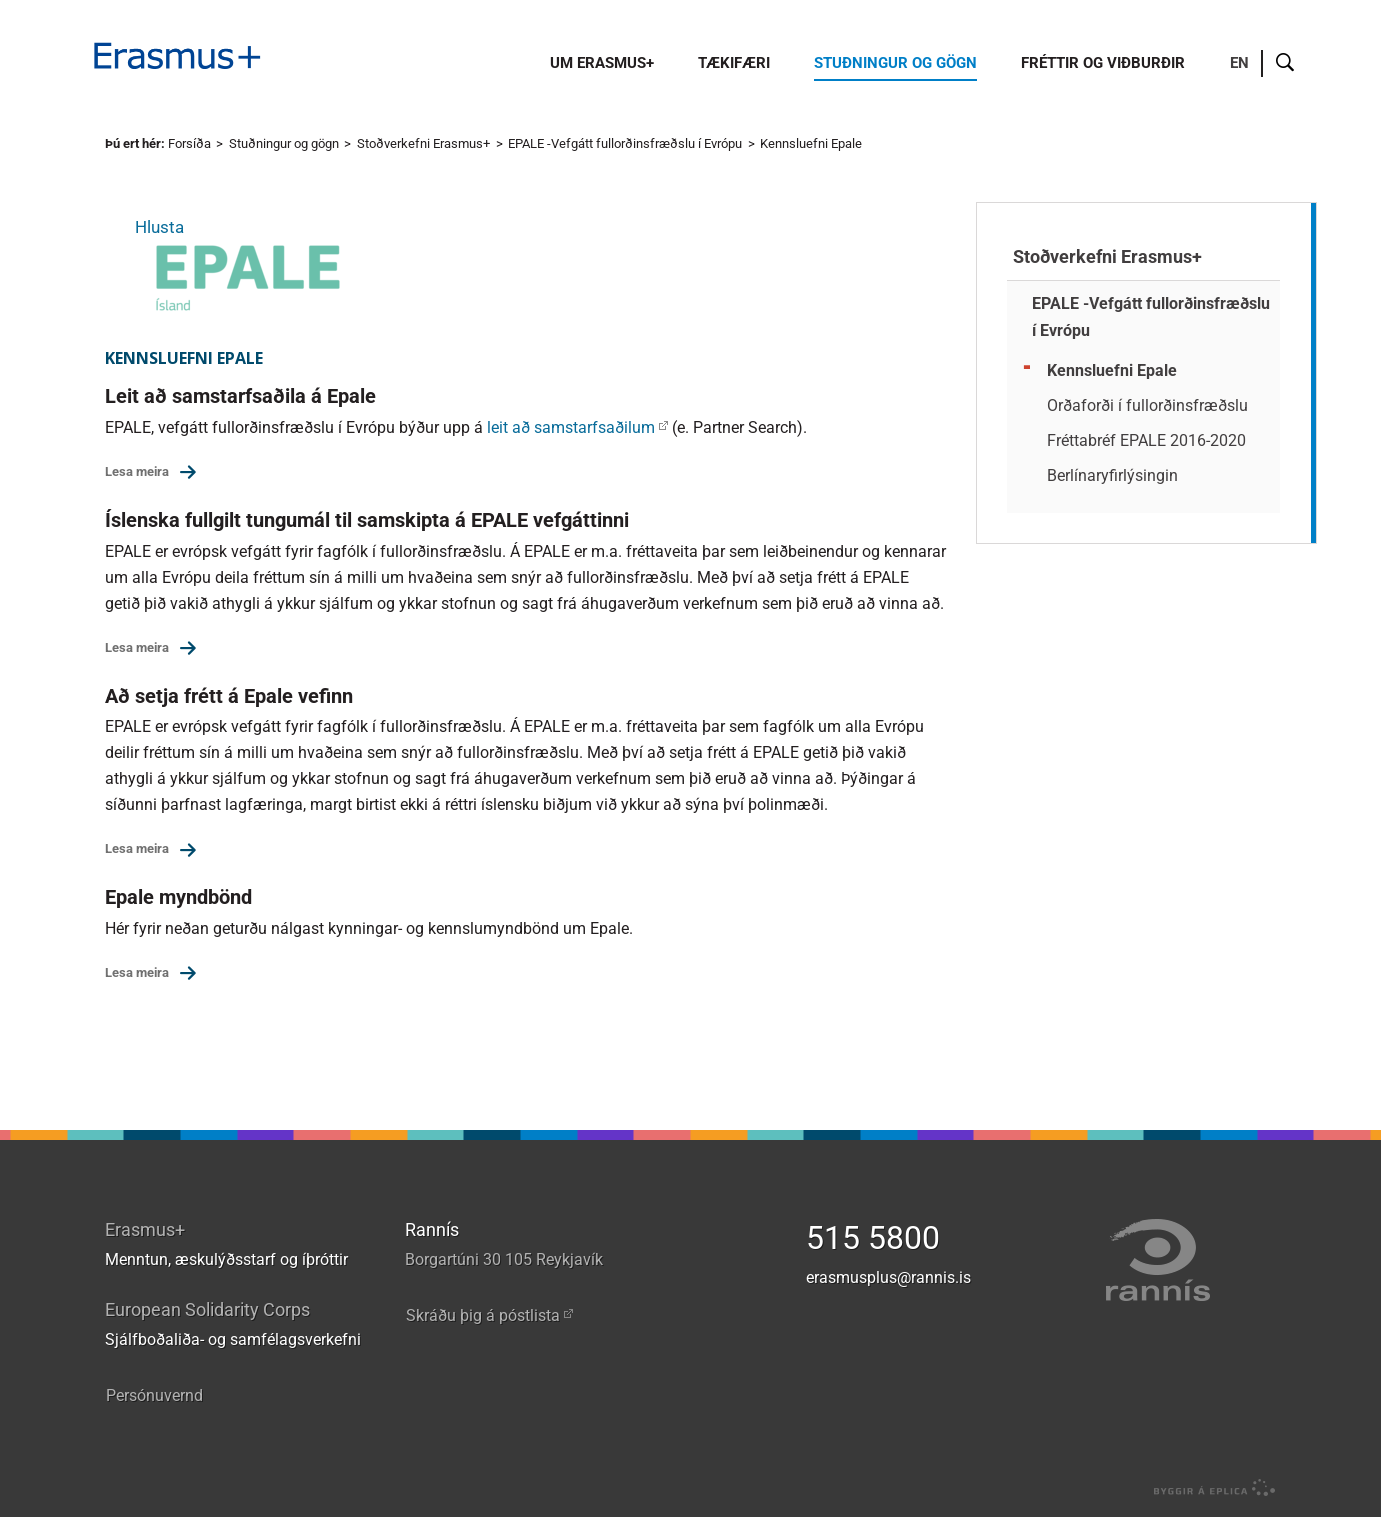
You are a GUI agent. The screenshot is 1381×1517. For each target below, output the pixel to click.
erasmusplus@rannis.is (888, 1277)
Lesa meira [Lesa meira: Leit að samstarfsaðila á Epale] (137, 471)
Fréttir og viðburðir (1103, 63)
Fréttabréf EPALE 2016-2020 (1146, 440)
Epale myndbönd (178, 897)
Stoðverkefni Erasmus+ (423, 143)
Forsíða (189, 143)
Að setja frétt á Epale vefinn (229, 696)
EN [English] (1239, 63)
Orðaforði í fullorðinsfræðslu (1147, 405)
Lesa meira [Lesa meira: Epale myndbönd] (137, 972)
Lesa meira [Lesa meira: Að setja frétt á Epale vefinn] (137, 848)
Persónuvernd (154, 1395)
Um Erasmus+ (602, 63)
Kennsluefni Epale (811, 143)
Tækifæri (734, 63)
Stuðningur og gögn (284, 143)
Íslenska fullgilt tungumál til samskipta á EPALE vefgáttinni (367, 520)
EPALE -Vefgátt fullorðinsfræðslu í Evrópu (625, 143)
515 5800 (873, 1238)
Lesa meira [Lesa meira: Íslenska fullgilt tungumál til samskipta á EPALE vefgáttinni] (137, 647)
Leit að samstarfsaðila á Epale (240, 396)
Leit (1285, 63)
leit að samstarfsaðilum (571, 427)
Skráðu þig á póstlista (483, 1315)
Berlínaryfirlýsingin (1112, 475)
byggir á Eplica (1209, 1488)
